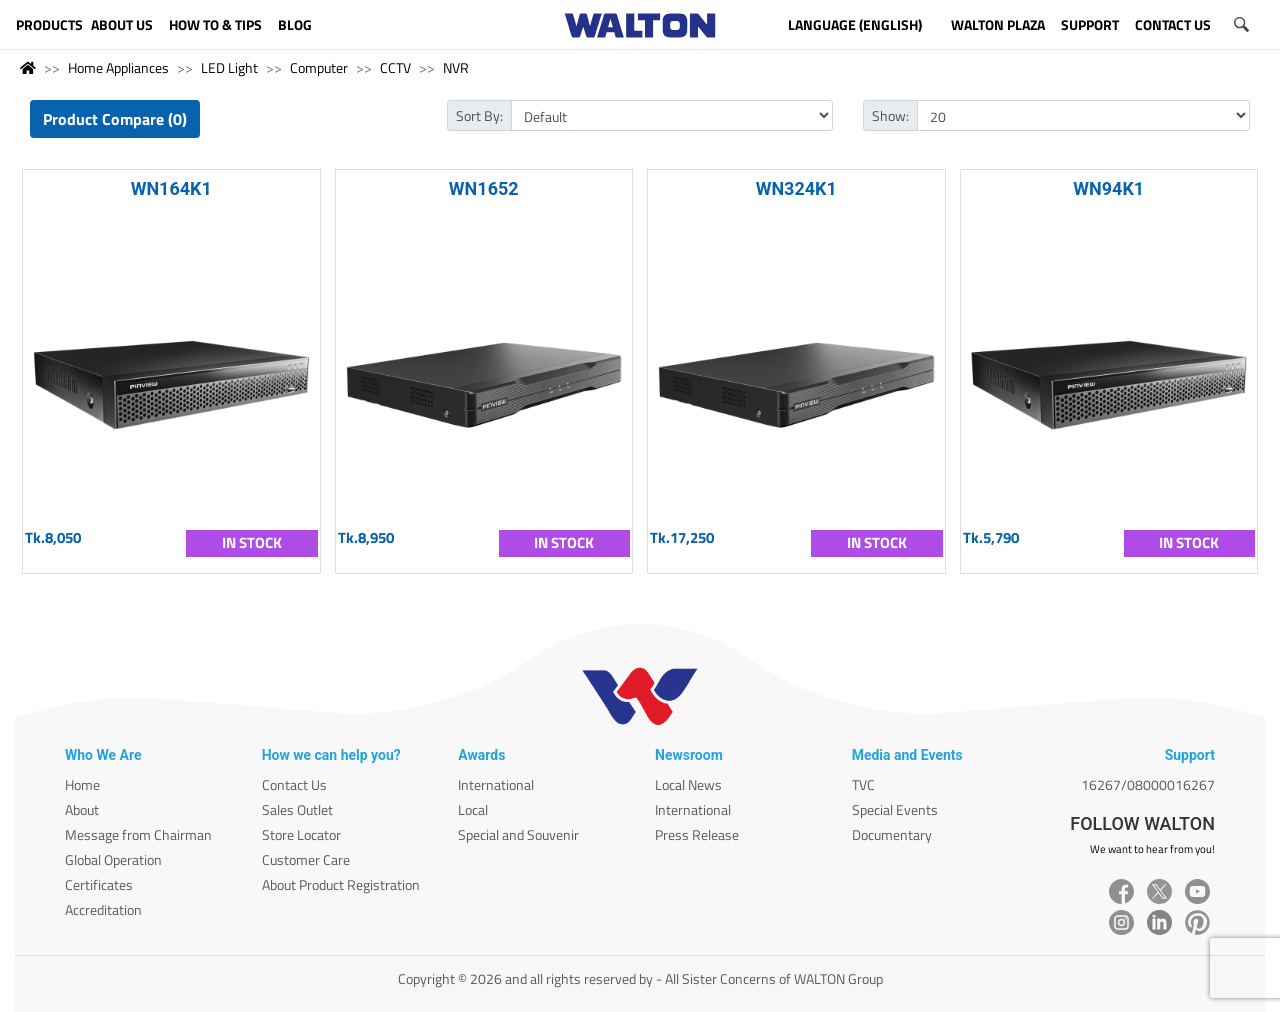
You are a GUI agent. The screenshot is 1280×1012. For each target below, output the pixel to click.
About (82, 809)
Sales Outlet (297, 809)
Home (82, 784)
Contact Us (294, 784)
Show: (890, 115)
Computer (319, 67)
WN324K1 (796, 188)
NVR (456, 67)
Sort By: (479, 115)
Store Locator (301, 834)
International (496, 784)
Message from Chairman (138, 834)
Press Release (697, 834)
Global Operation (113, 859)
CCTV (395, 67)
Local (473, 809)
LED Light (229, 67)
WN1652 (484, 188)
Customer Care (306, 859)
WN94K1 (1108, 188)
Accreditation (103, 909)
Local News (688, 784)
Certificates (99, 884)
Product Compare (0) (115, 119)
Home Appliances (118, 67)
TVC (863, 784)
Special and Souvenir (518, 834)
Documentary (892, 834)
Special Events (895, 809)
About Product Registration (341, 884)
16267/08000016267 (1148, 784)
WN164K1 (171, 188)
